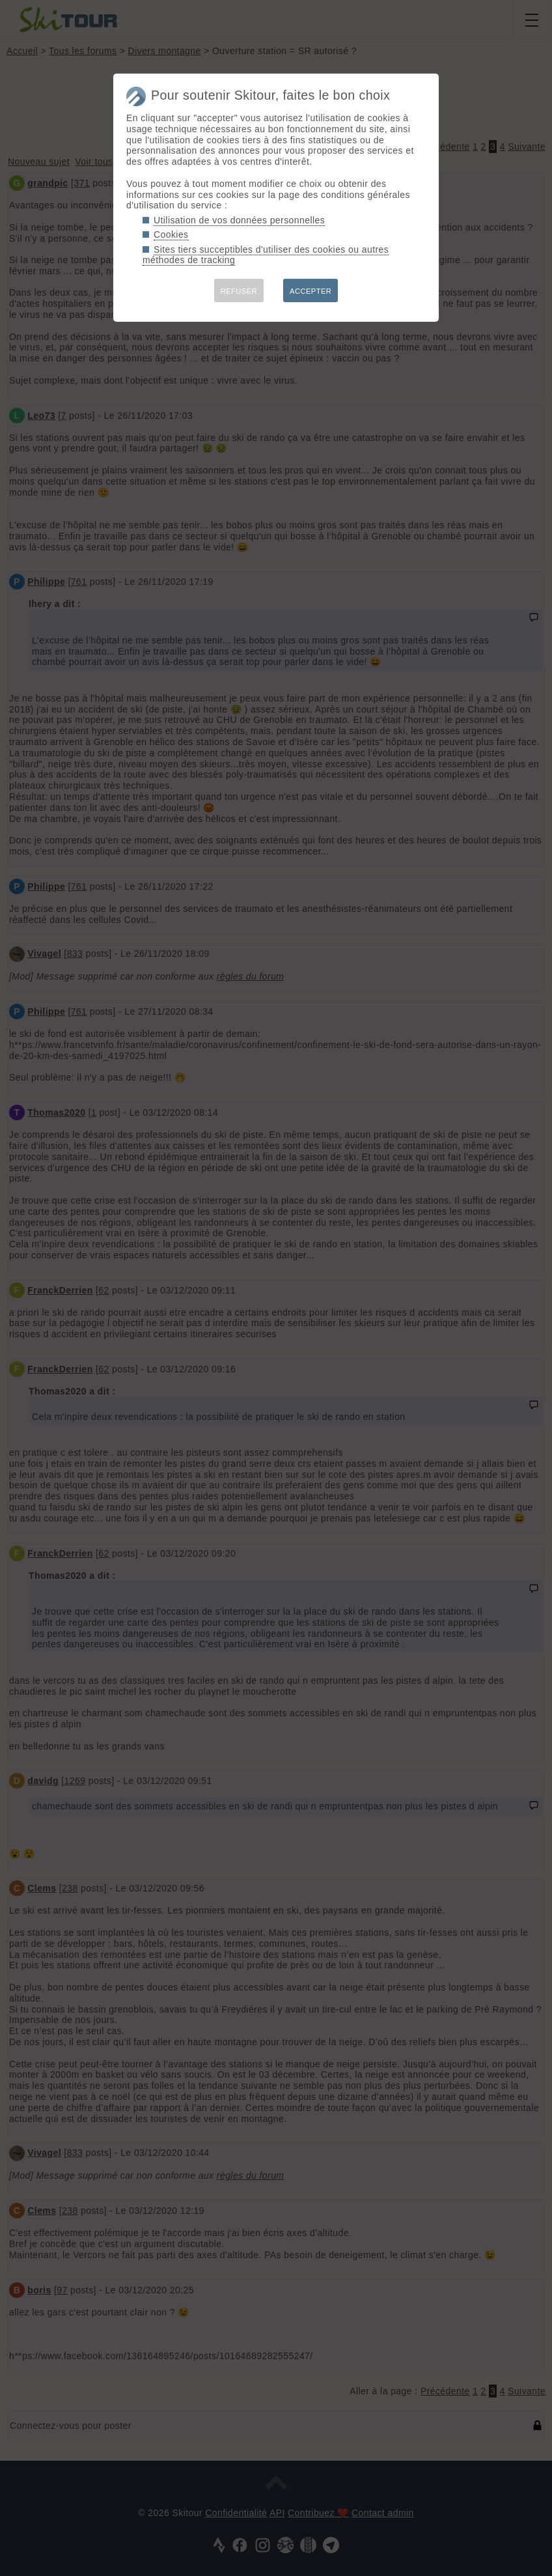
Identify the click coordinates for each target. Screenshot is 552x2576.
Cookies (171, 234)
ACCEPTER (310, 291)
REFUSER (239, 291)
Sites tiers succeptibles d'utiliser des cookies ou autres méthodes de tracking (266, 255)
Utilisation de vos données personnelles (239, 220)
